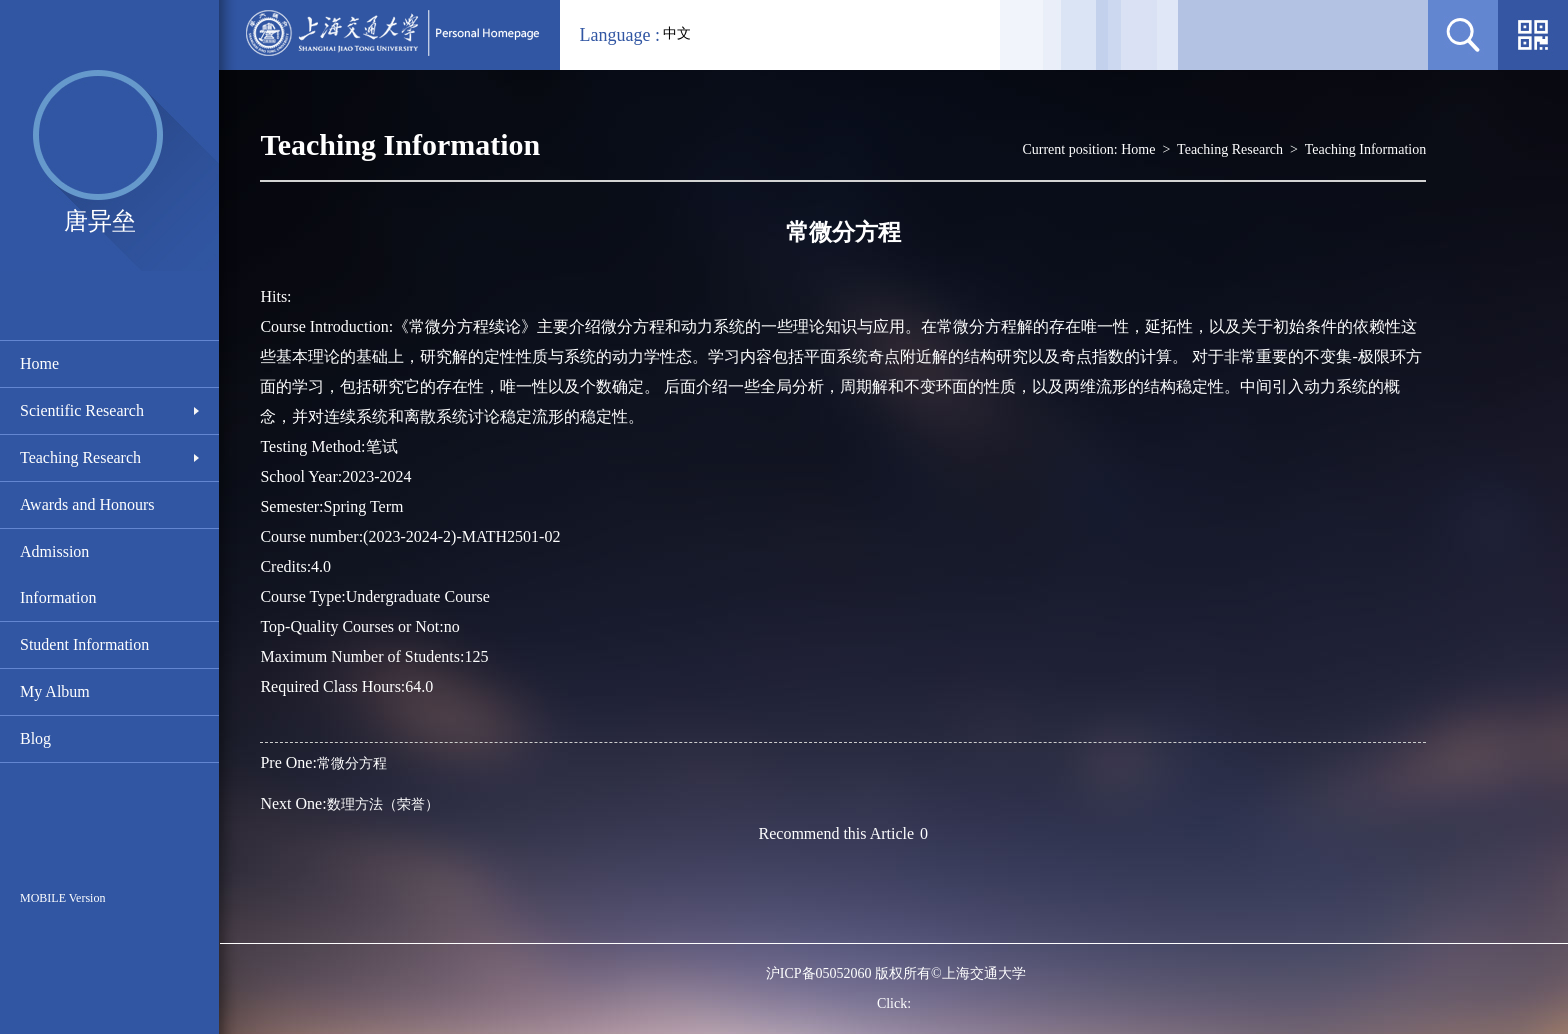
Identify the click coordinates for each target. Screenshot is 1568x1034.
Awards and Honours (87, 504)
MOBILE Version (62, 898)
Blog (35, 738)
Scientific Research (82, 410)
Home (39, 363)
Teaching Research (80, 457)
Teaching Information (1365, 149)
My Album (55, 691)
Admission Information (58, 574)
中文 (677, 33)
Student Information (84, 644)
